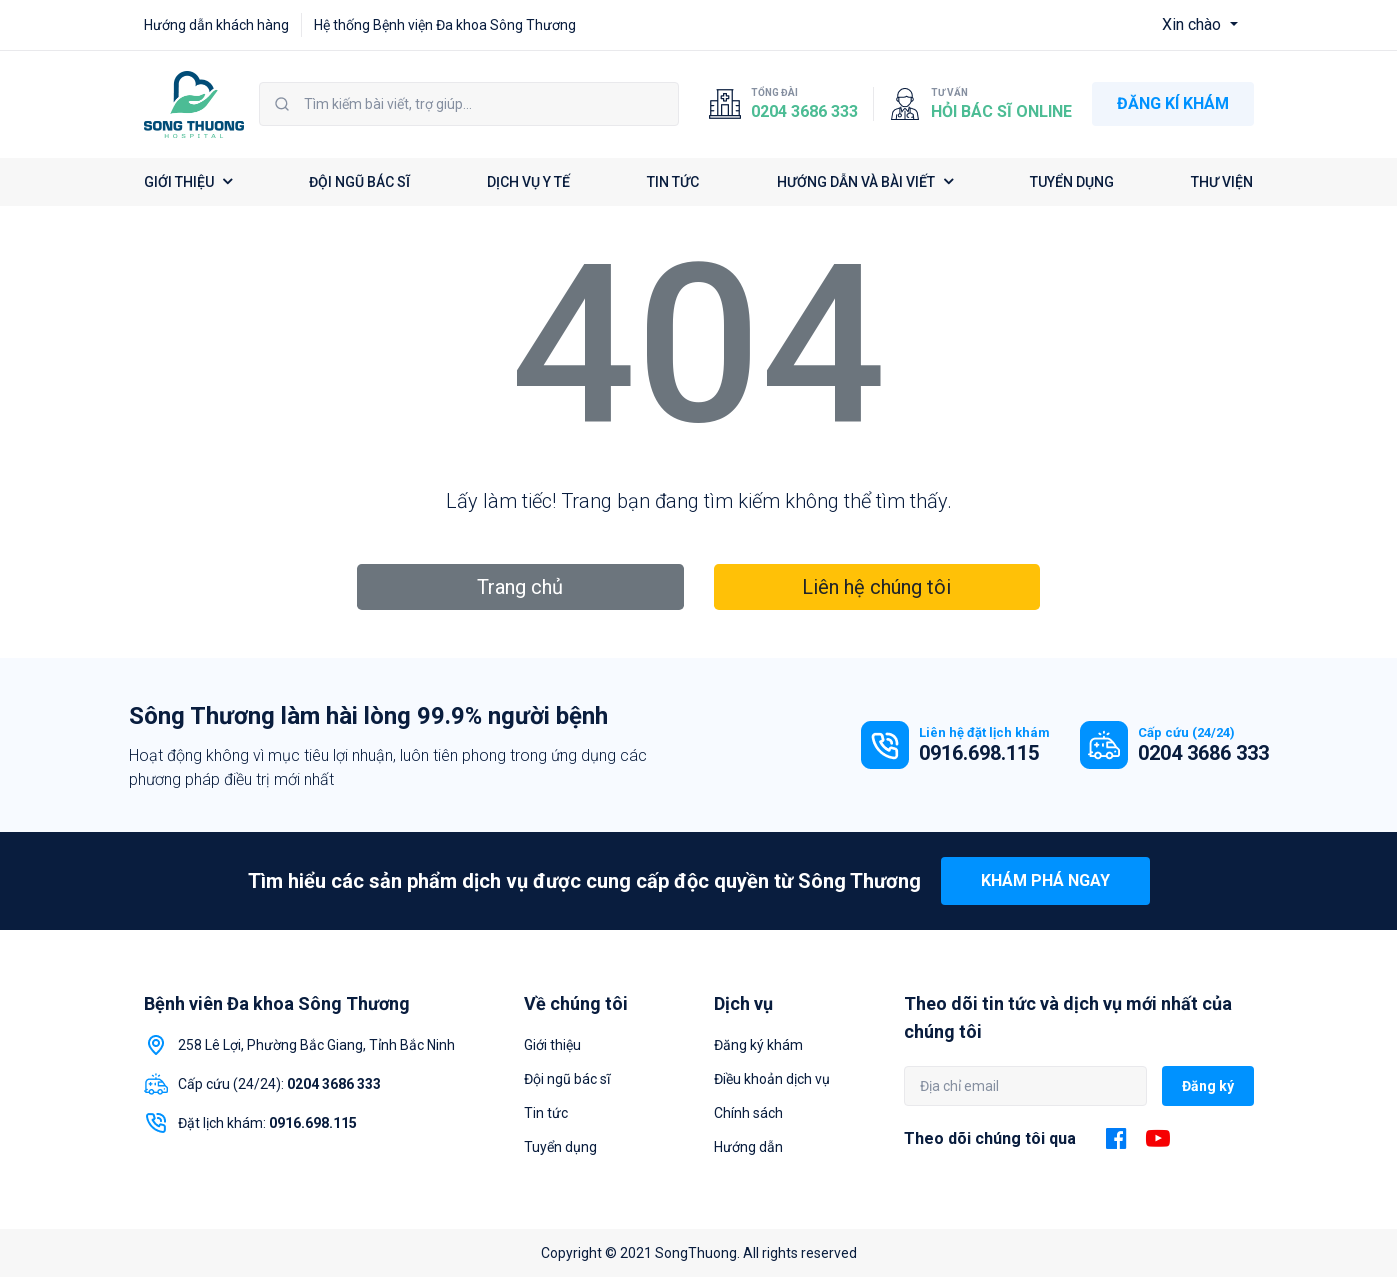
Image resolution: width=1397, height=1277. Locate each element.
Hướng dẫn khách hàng (216, 25)
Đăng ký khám (758, 1045)
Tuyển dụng (560, 1147)
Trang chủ (520, 587)
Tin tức (546, 1113)
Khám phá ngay (1045, 880)
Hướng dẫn (748, 1147)
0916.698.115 (979, 753)
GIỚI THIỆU (188, 182)
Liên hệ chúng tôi (876, 587)
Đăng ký (1208, 1086)
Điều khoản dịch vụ (772, 1079)
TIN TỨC (673, 182)
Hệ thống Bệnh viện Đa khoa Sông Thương (445, 25)
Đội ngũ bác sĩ (567, 1079)
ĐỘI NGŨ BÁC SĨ (359, 182)
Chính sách (748, 1113)
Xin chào (1193, 24)
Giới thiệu (552, 1045)
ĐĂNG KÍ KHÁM (1173, 103)
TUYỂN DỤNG (1072, 182)
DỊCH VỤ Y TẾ (528, 182)
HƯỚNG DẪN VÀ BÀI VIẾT (865, 182)
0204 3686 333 (804, 111)
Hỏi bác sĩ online (1001, 111)
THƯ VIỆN (1222, 182)
